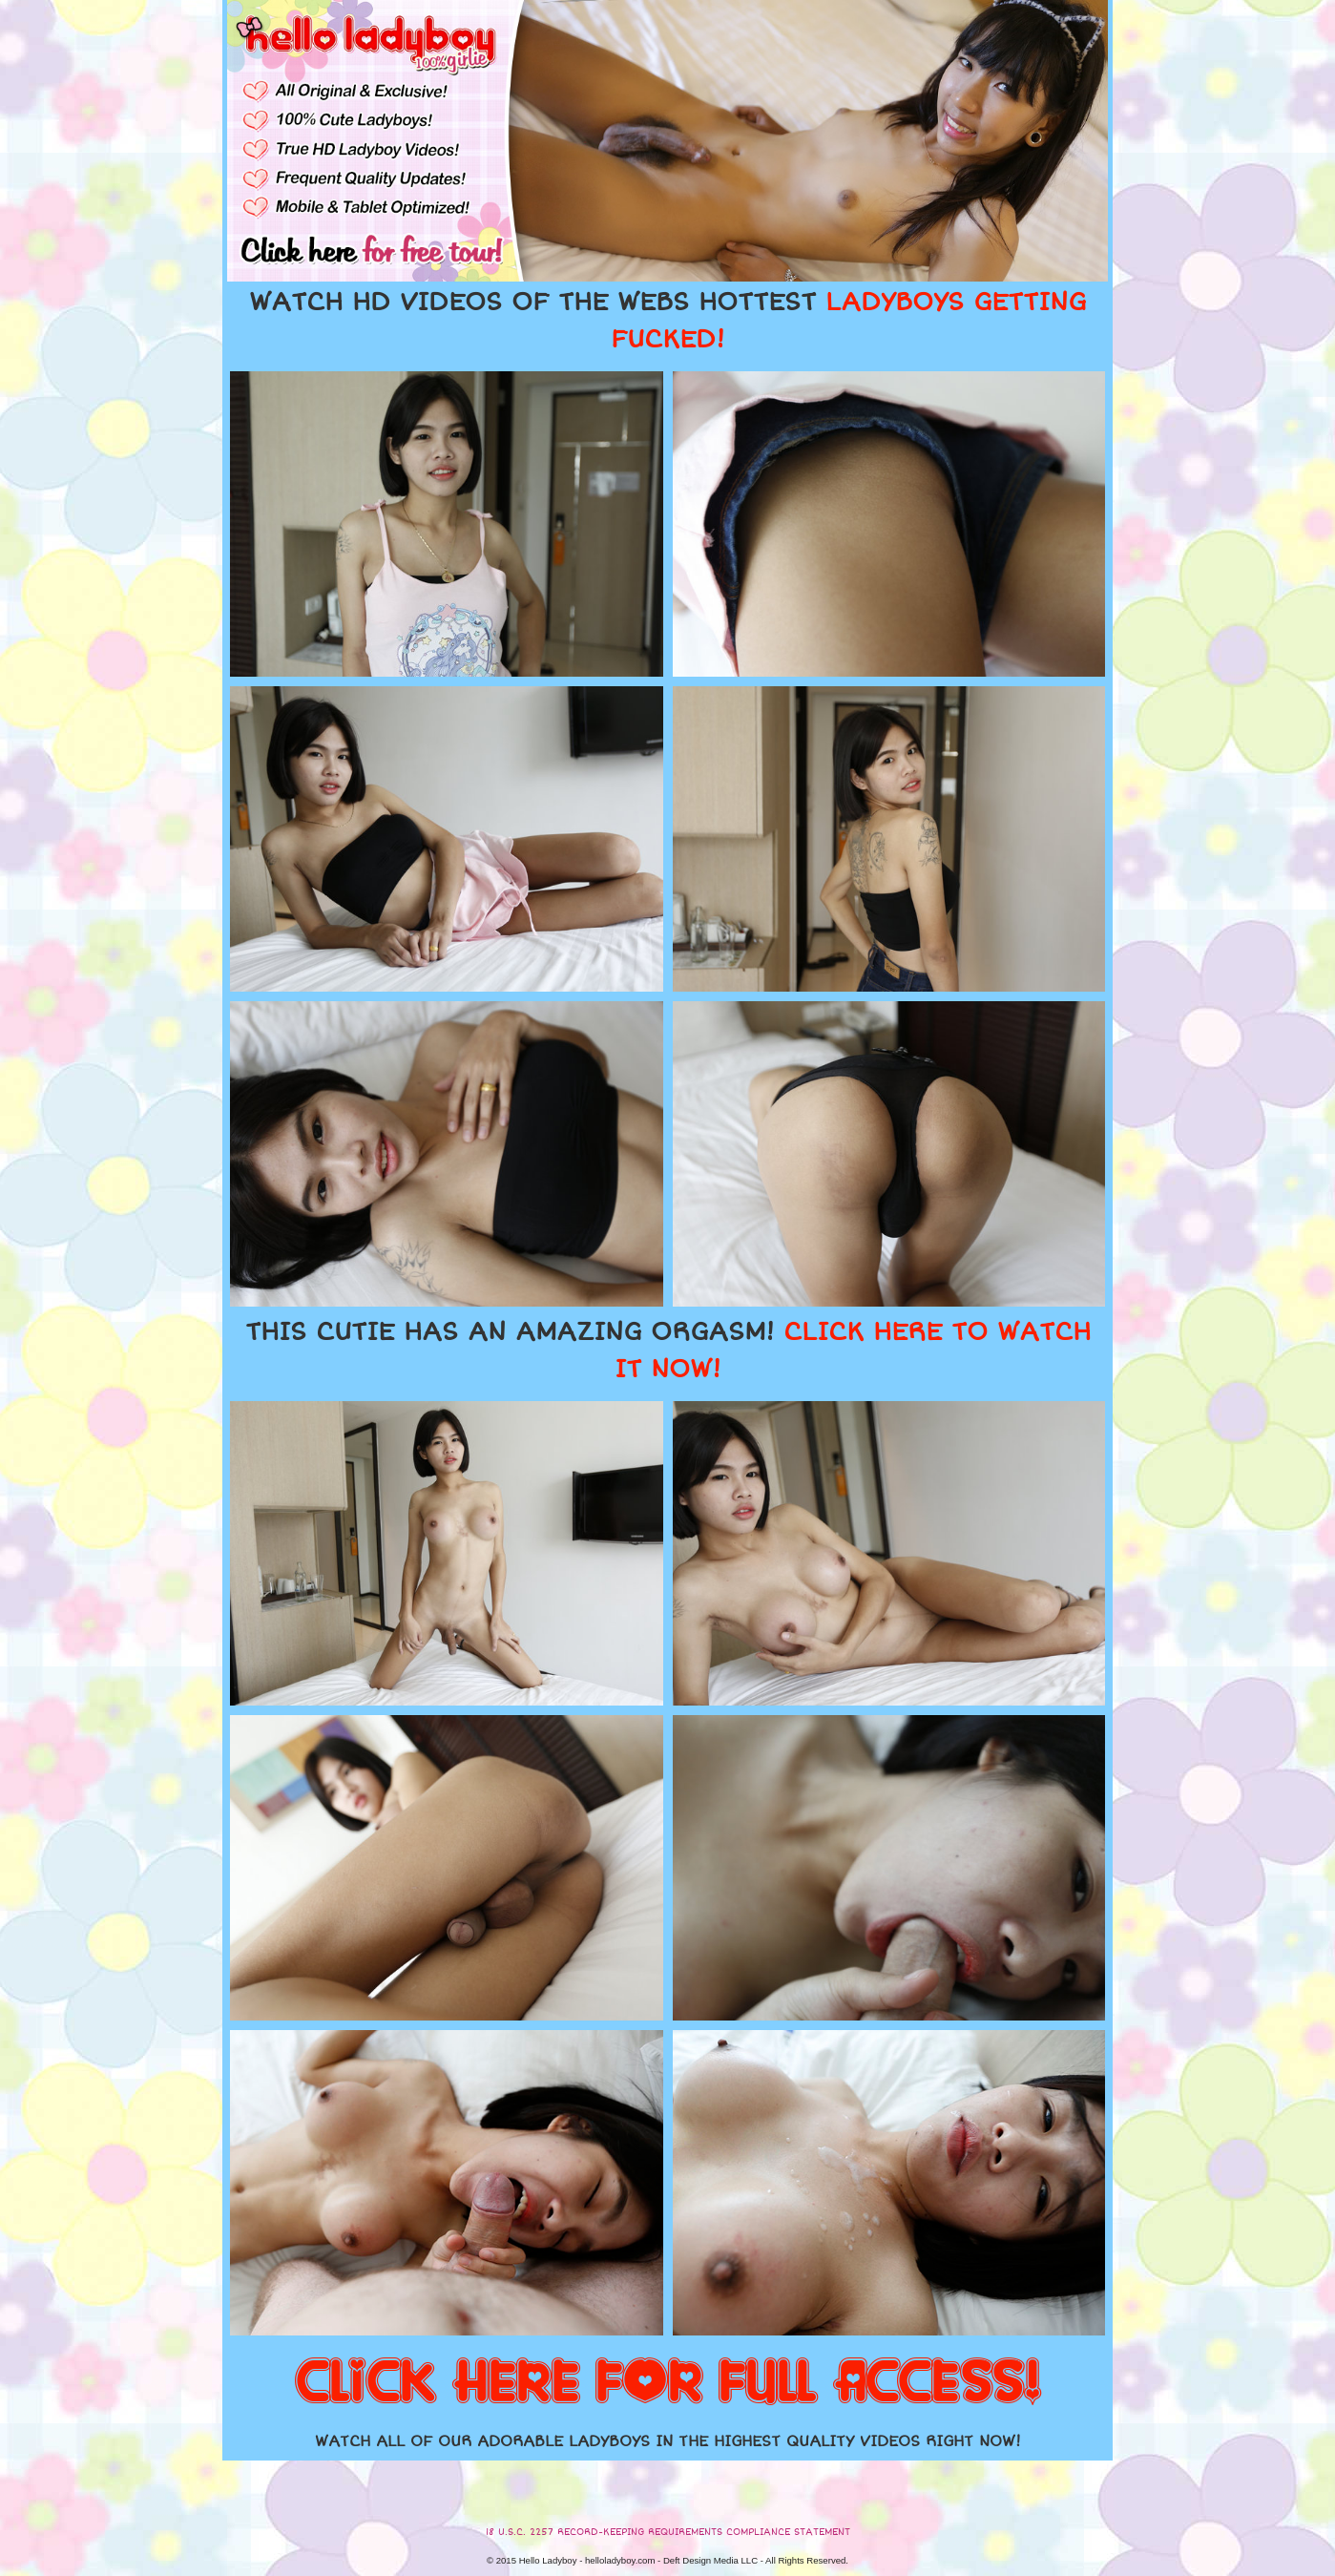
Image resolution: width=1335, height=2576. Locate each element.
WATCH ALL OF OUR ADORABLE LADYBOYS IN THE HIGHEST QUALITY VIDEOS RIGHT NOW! (668, 2441)
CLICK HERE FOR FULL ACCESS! (668, 2383)
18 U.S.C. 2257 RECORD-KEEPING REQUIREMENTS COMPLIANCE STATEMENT (668, 2532)
